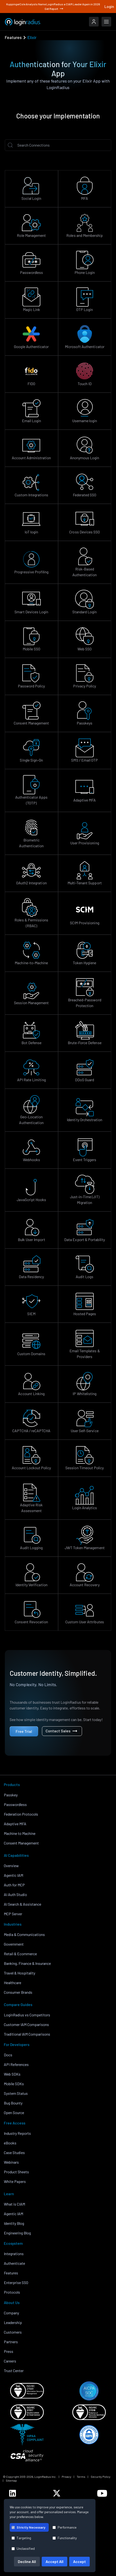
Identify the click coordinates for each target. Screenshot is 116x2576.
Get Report (54, 8)
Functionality (65, 2538)
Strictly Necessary (28, 2527)
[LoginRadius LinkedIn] (12, 2493)
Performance (64, 2527)
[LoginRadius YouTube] (102, 2493)
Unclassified (23, 2548)
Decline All (27, 2561)
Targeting (21, 2538)
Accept (79, 2561)
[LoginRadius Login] (94, 21)
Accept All (54, 2561)
